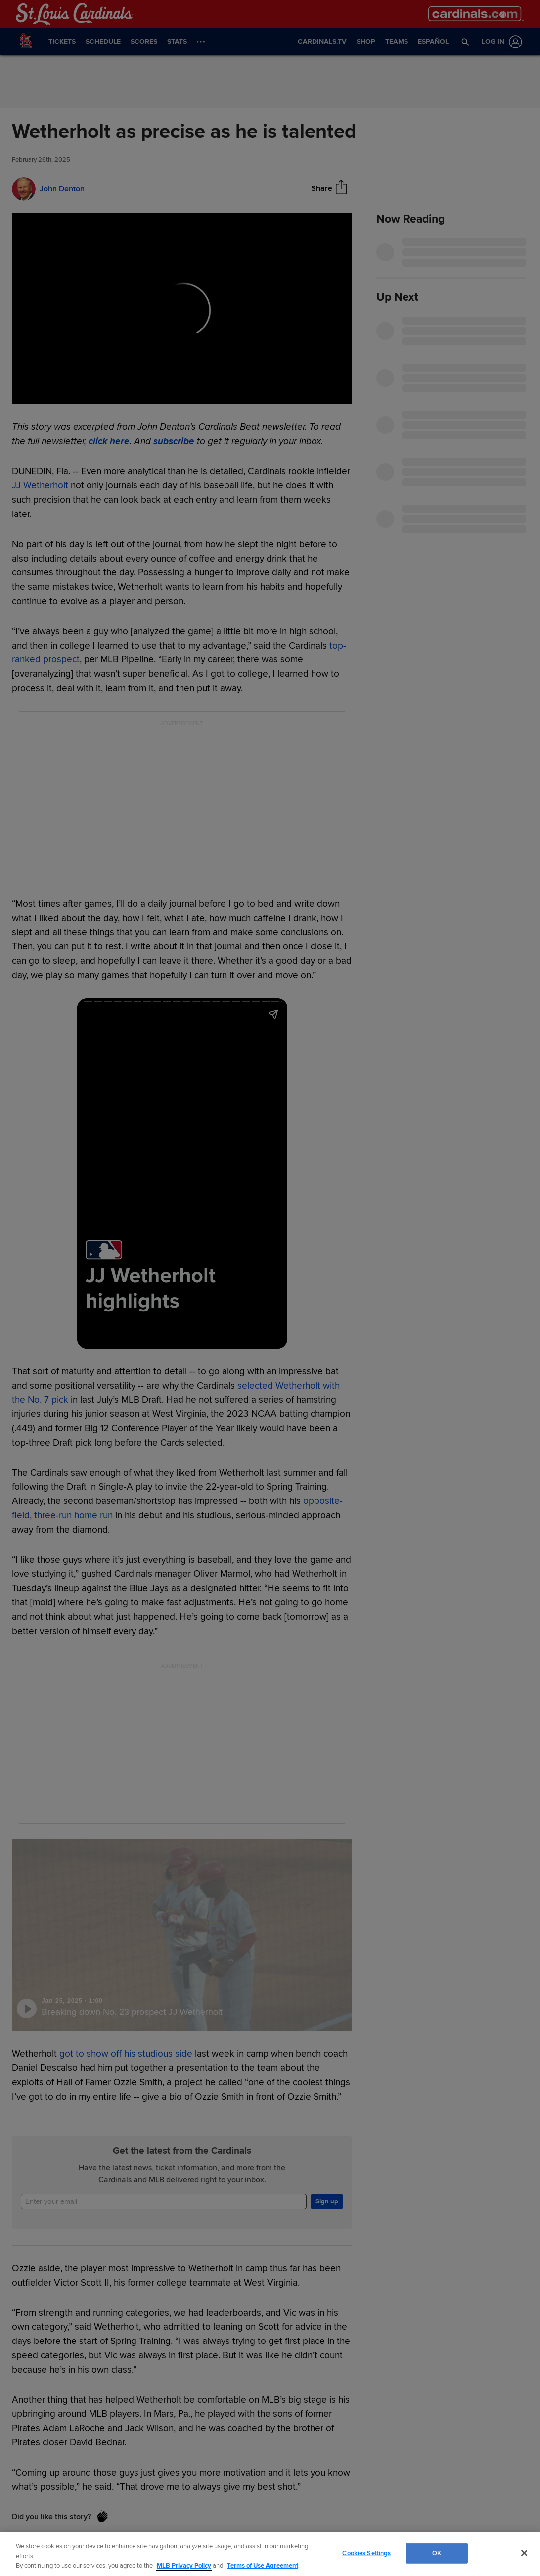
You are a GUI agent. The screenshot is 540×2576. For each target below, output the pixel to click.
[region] (270, 2554)
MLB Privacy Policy (184, 2566)
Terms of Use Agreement (262, 2566)
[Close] (524, 2553)
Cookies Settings (366, 2553)
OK (436, 2553)
